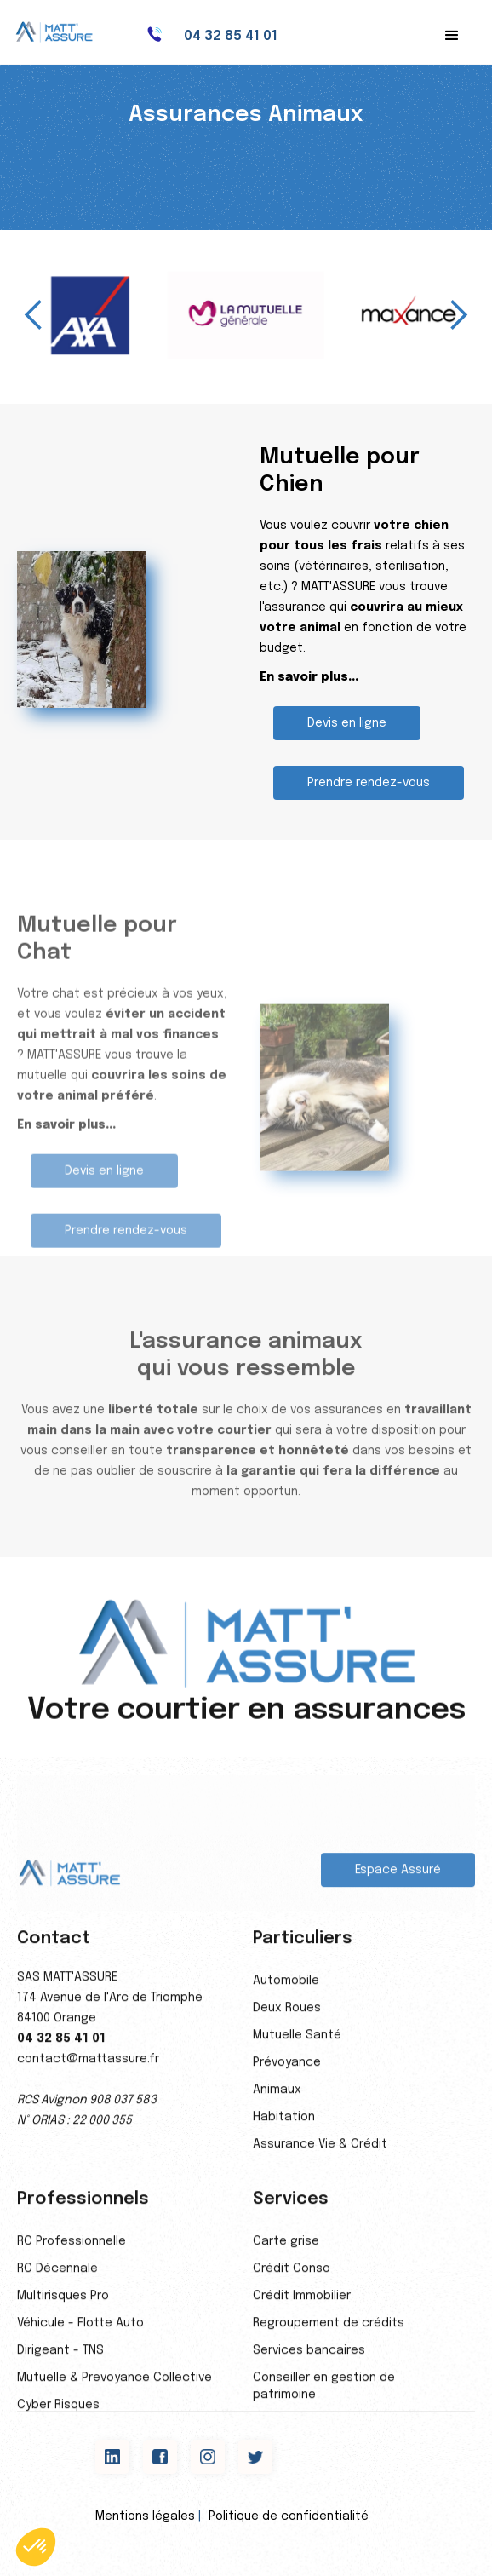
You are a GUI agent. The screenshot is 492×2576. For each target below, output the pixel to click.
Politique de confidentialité (289, 2516)
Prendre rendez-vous (368, 783)
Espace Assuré (398, 1881)
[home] (63, 31)
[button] (452, 35)
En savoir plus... (309, 677)
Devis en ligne (346, 723)
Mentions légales (145, 2516)
